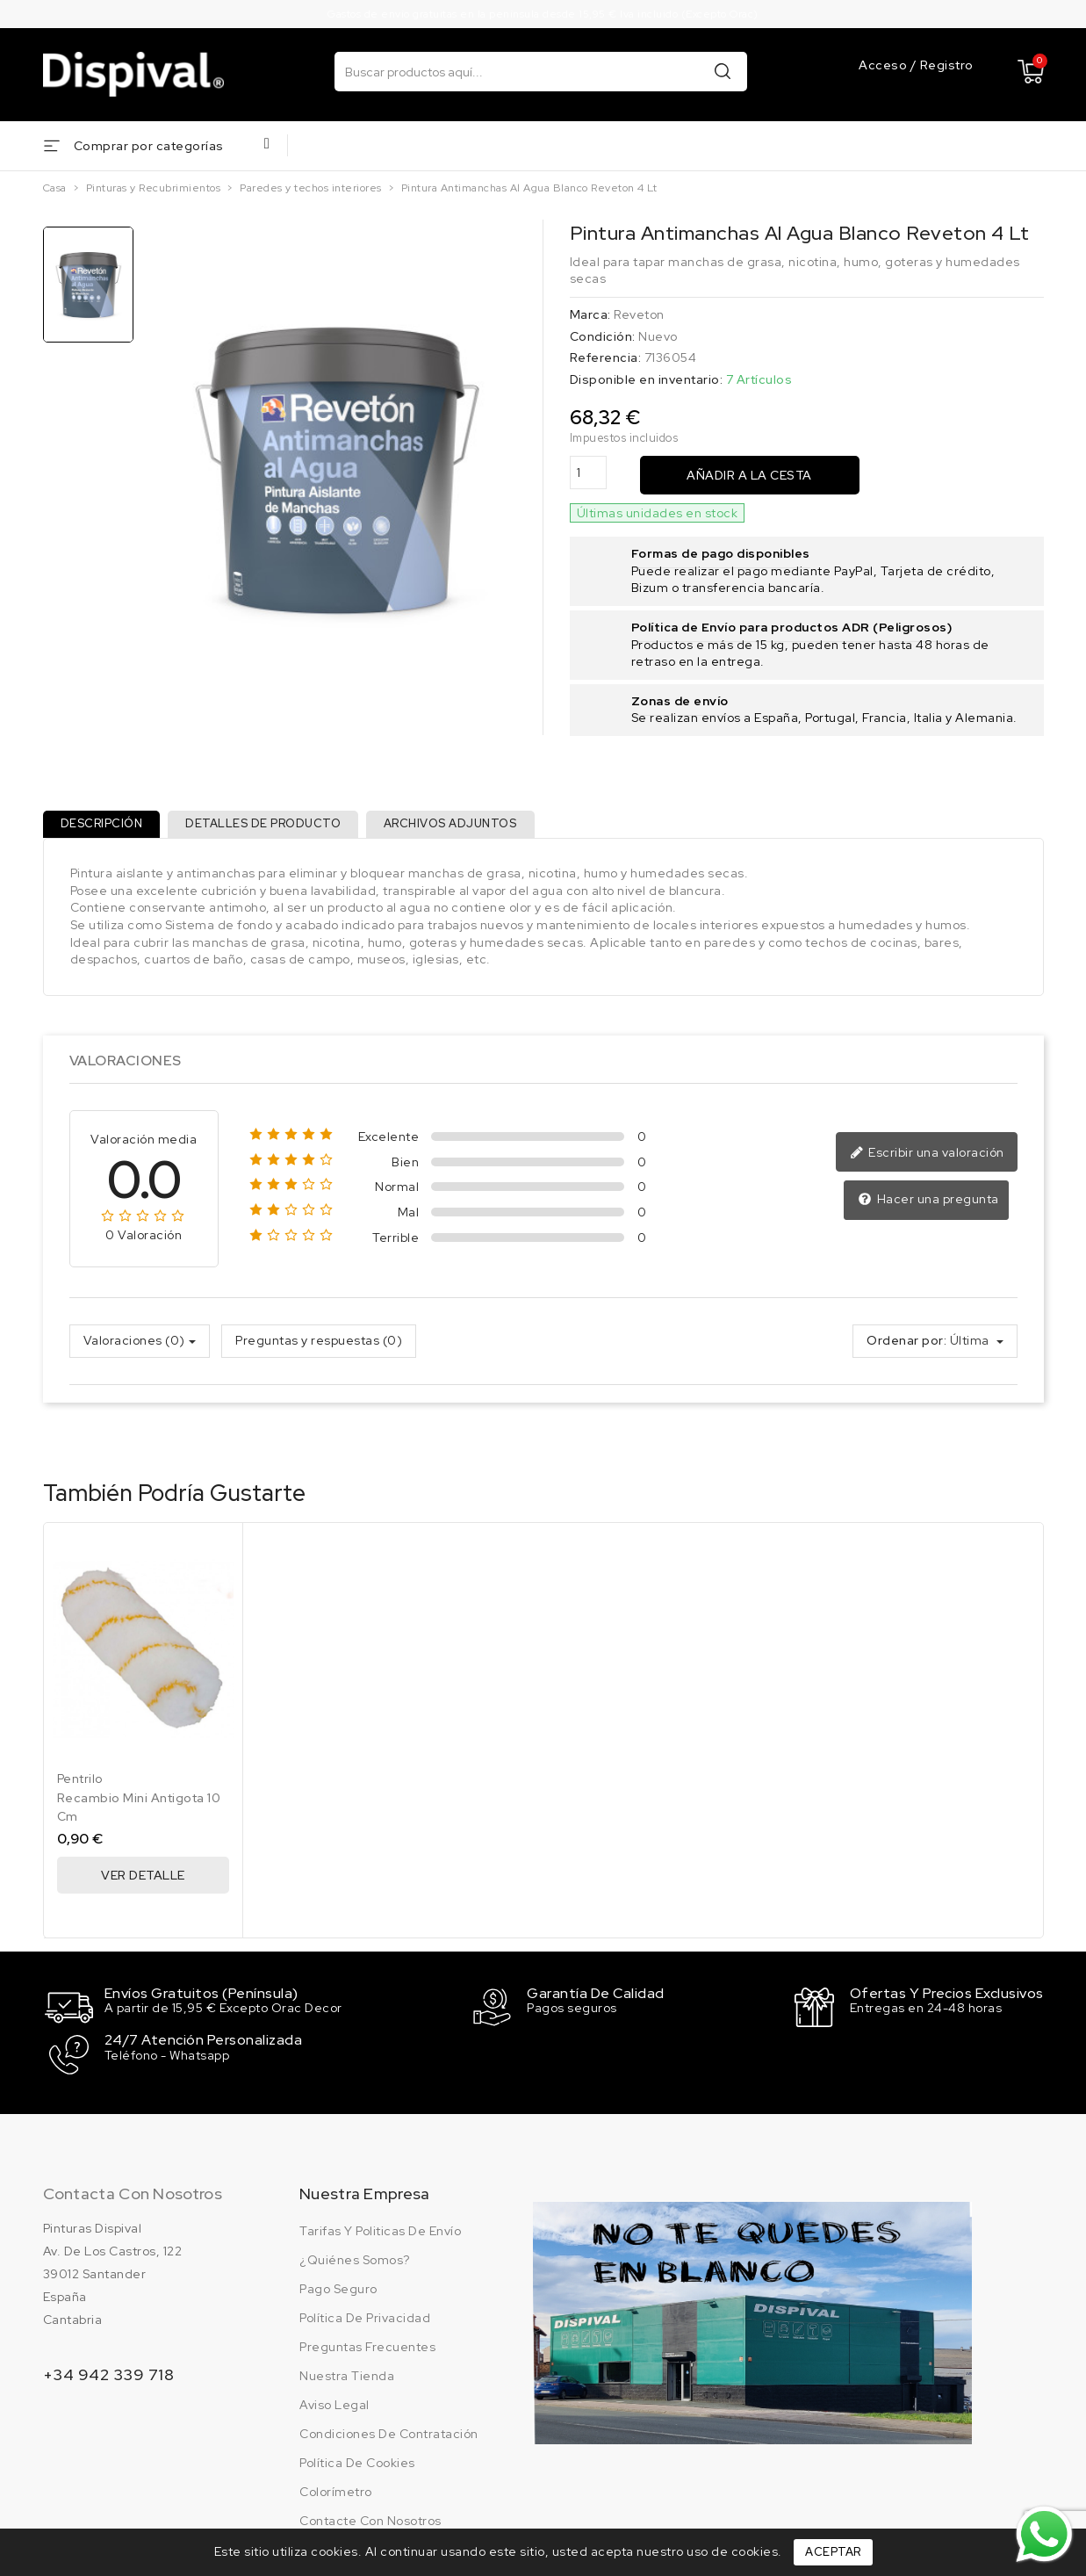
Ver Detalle (143, 1883)
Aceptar (833, 2551)
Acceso (884, 66)
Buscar (722, 71)
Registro (947, 66)
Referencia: (606, 357)
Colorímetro (335, 2492)
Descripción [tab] (105, 827)
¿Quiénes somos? (354, 2261)
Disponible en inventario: (646, 379)
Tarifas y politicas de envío (380, 2232)
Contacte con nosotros (370, 2521)
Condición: (603, 336)
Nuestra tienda (346, 2377)
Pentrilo (80, 1785)
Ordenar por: (906, 1347)
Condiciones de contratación (388, 2435)
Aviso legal (334, 2406)
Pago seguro (338, 2290)
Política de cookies (357, 2463)
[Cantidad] (588, 473)
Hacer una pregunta (930, 1207)
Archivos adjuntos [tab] (467, 827)
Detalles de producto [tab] (273, 827)
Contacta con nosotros (132, 2194)
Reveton (639, 314)
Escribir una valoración (930, 1160)
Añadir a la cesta (749, 475)
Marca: (590, 314)
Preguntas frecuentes (367, 2348)
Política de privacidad (364, 2319)
